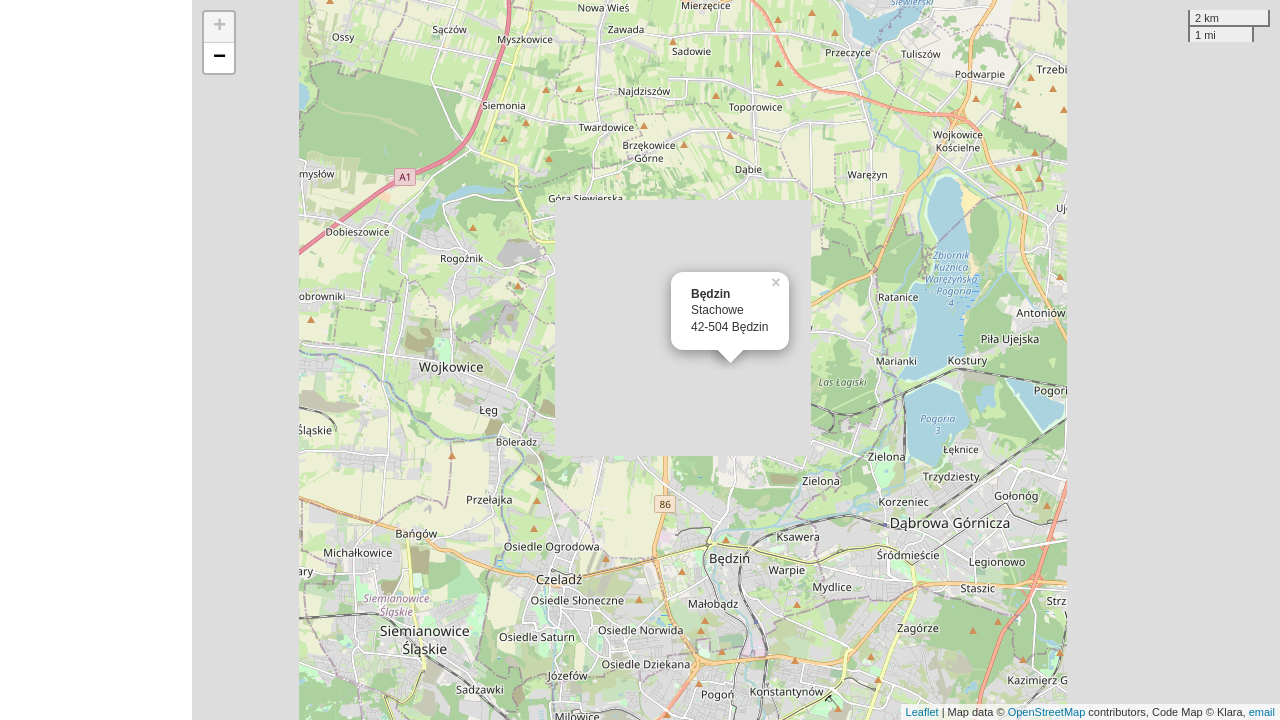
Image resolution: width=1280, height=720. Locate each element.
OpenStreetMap (1047, 712)
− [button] (219, 58)
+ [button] (219, 27)
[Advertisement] (96, 360)
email (1262, 712)
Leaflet (922, 712)
